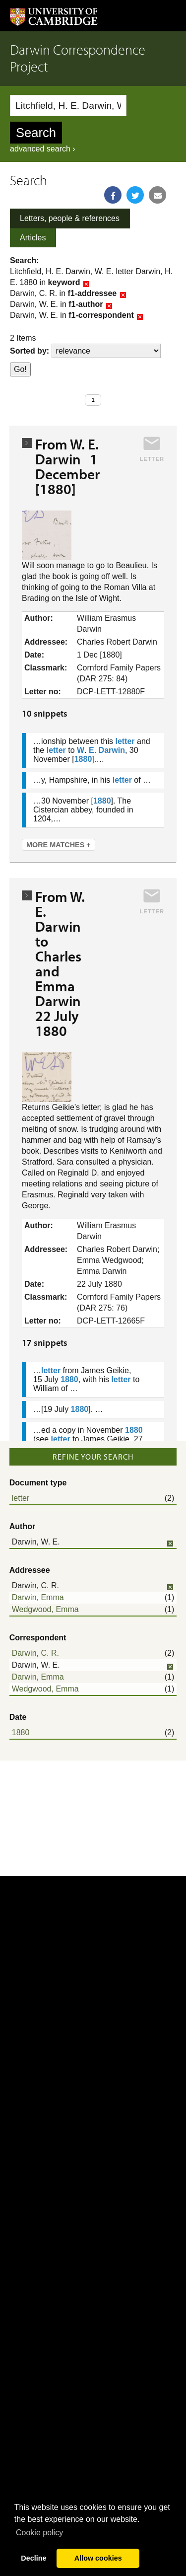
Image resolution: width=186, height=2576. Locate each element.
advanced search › (42, 149)
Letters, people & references (70, 218)
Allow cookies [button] (98, 2558)
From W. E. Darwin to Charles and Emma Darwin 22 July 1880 (61, 963)
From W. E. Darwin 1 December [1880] (67, 466)
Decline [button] (33, 2558)
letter (21, 1498)
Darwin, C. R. (35, 1653)
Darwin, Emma (38, 1597)
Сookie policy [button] (39, 2532)
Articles (33, 237)
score (106, 351)
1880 (21, 1732)
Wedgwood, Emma (45, 1609)
